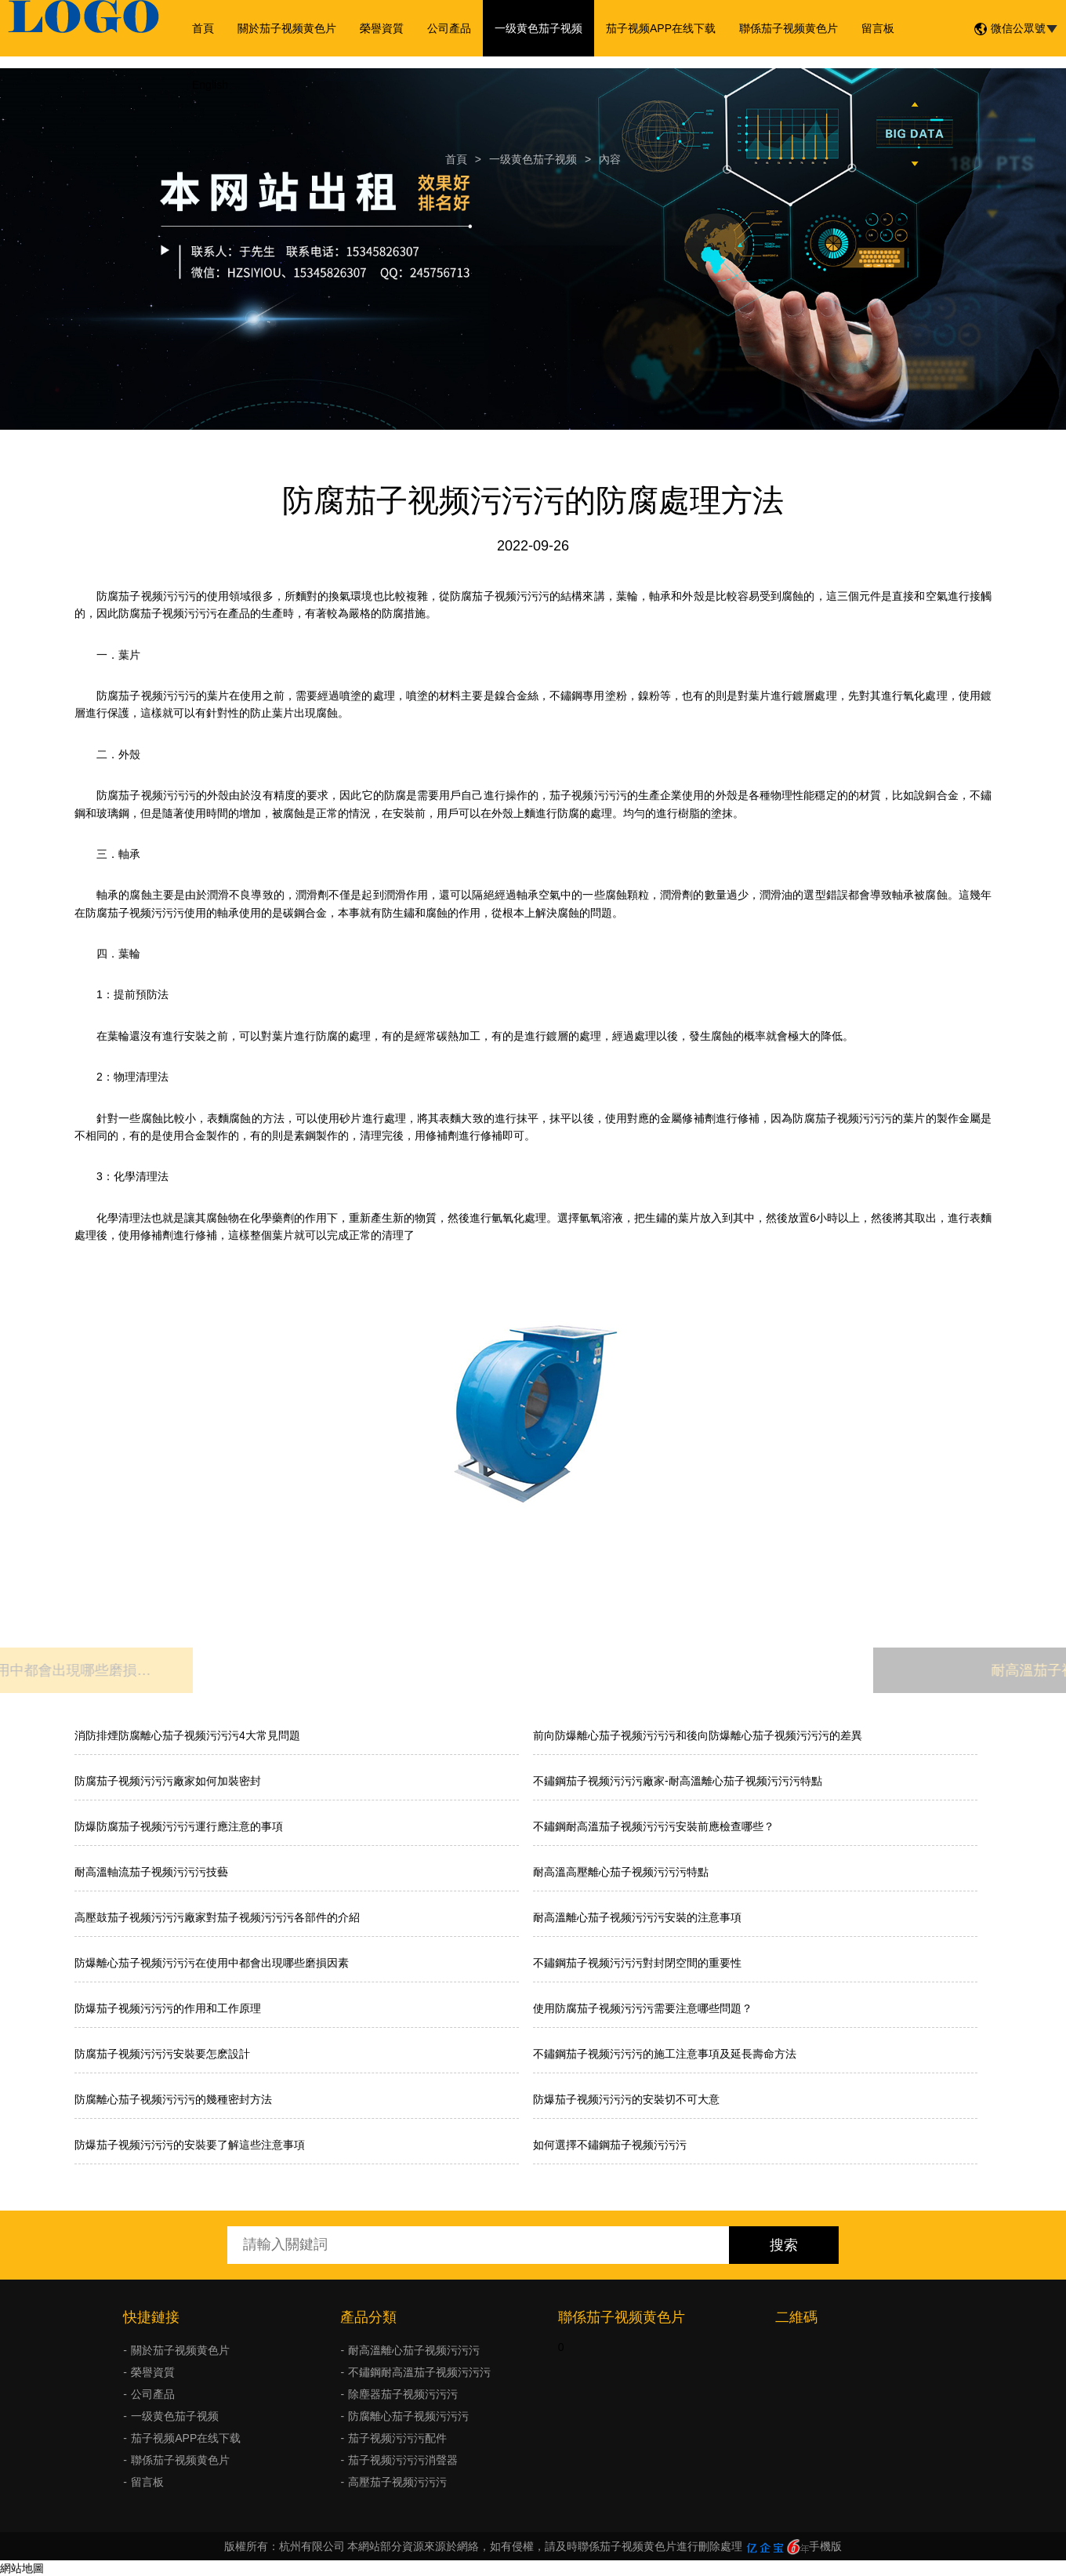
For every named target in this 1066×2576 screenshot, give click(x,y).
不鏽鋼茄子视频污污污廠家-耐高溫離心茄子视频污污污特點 (677, 1781)
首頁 (203, 28)
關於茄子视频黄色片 (286, 28)
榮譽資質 (382, 28)
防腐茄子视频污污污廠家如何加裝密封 (167, 1781)
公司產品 (449, 28)
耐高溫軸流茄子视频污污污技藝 (151, 1872)
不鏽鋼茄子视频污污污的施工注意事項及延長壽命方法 (664, 2053)
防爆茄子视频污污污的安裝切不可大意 (626, 2099)
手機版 (825, 2546)
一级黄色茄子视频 (538, 28)
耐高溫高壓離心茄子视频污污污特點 (621, 1872)
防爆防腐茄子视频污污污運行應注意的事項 (178, 1826)
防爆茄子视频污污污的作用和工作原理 (167, 2008)
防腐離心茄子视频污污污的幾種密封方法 (173, 2099)
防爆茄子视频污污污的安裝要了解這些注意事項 (189, 2144)
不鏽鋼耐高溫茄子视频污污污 (419, 2372)
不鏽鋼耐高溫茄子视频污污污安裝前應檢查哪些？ (653, 1826)
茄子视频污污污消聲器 (403, 2460)
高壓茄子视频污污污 (397, 2482)
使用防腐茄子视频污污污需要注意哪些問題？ (642, 2008)
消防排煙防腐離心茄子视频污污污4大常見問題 (187, 1735)
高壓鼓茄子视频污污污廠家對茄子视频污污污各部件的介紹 (217, 1917)
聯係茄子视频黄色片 (788, 28)
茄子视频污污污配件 (397, 2438)
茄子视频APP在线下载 (661, 28)
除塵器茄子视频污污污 (403, 2394)
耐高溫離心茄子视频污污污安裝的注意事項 (637, 1917)
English (210, 84)
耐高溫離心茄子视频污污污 (414, 2350)
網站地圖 (22, 2568)
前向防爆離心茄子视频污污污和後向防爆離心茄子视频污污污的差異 (697, 1735)
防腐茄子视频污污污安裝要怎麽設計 (162, 2053)
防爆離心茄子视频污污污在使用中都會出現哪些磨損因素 (211, 1963)
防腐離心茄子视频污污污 (408, 2416)
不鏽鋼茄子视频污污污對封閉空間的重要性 (637, 1963)
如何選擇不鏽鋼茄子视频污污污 (610, 2144)
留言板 (877, 28)
